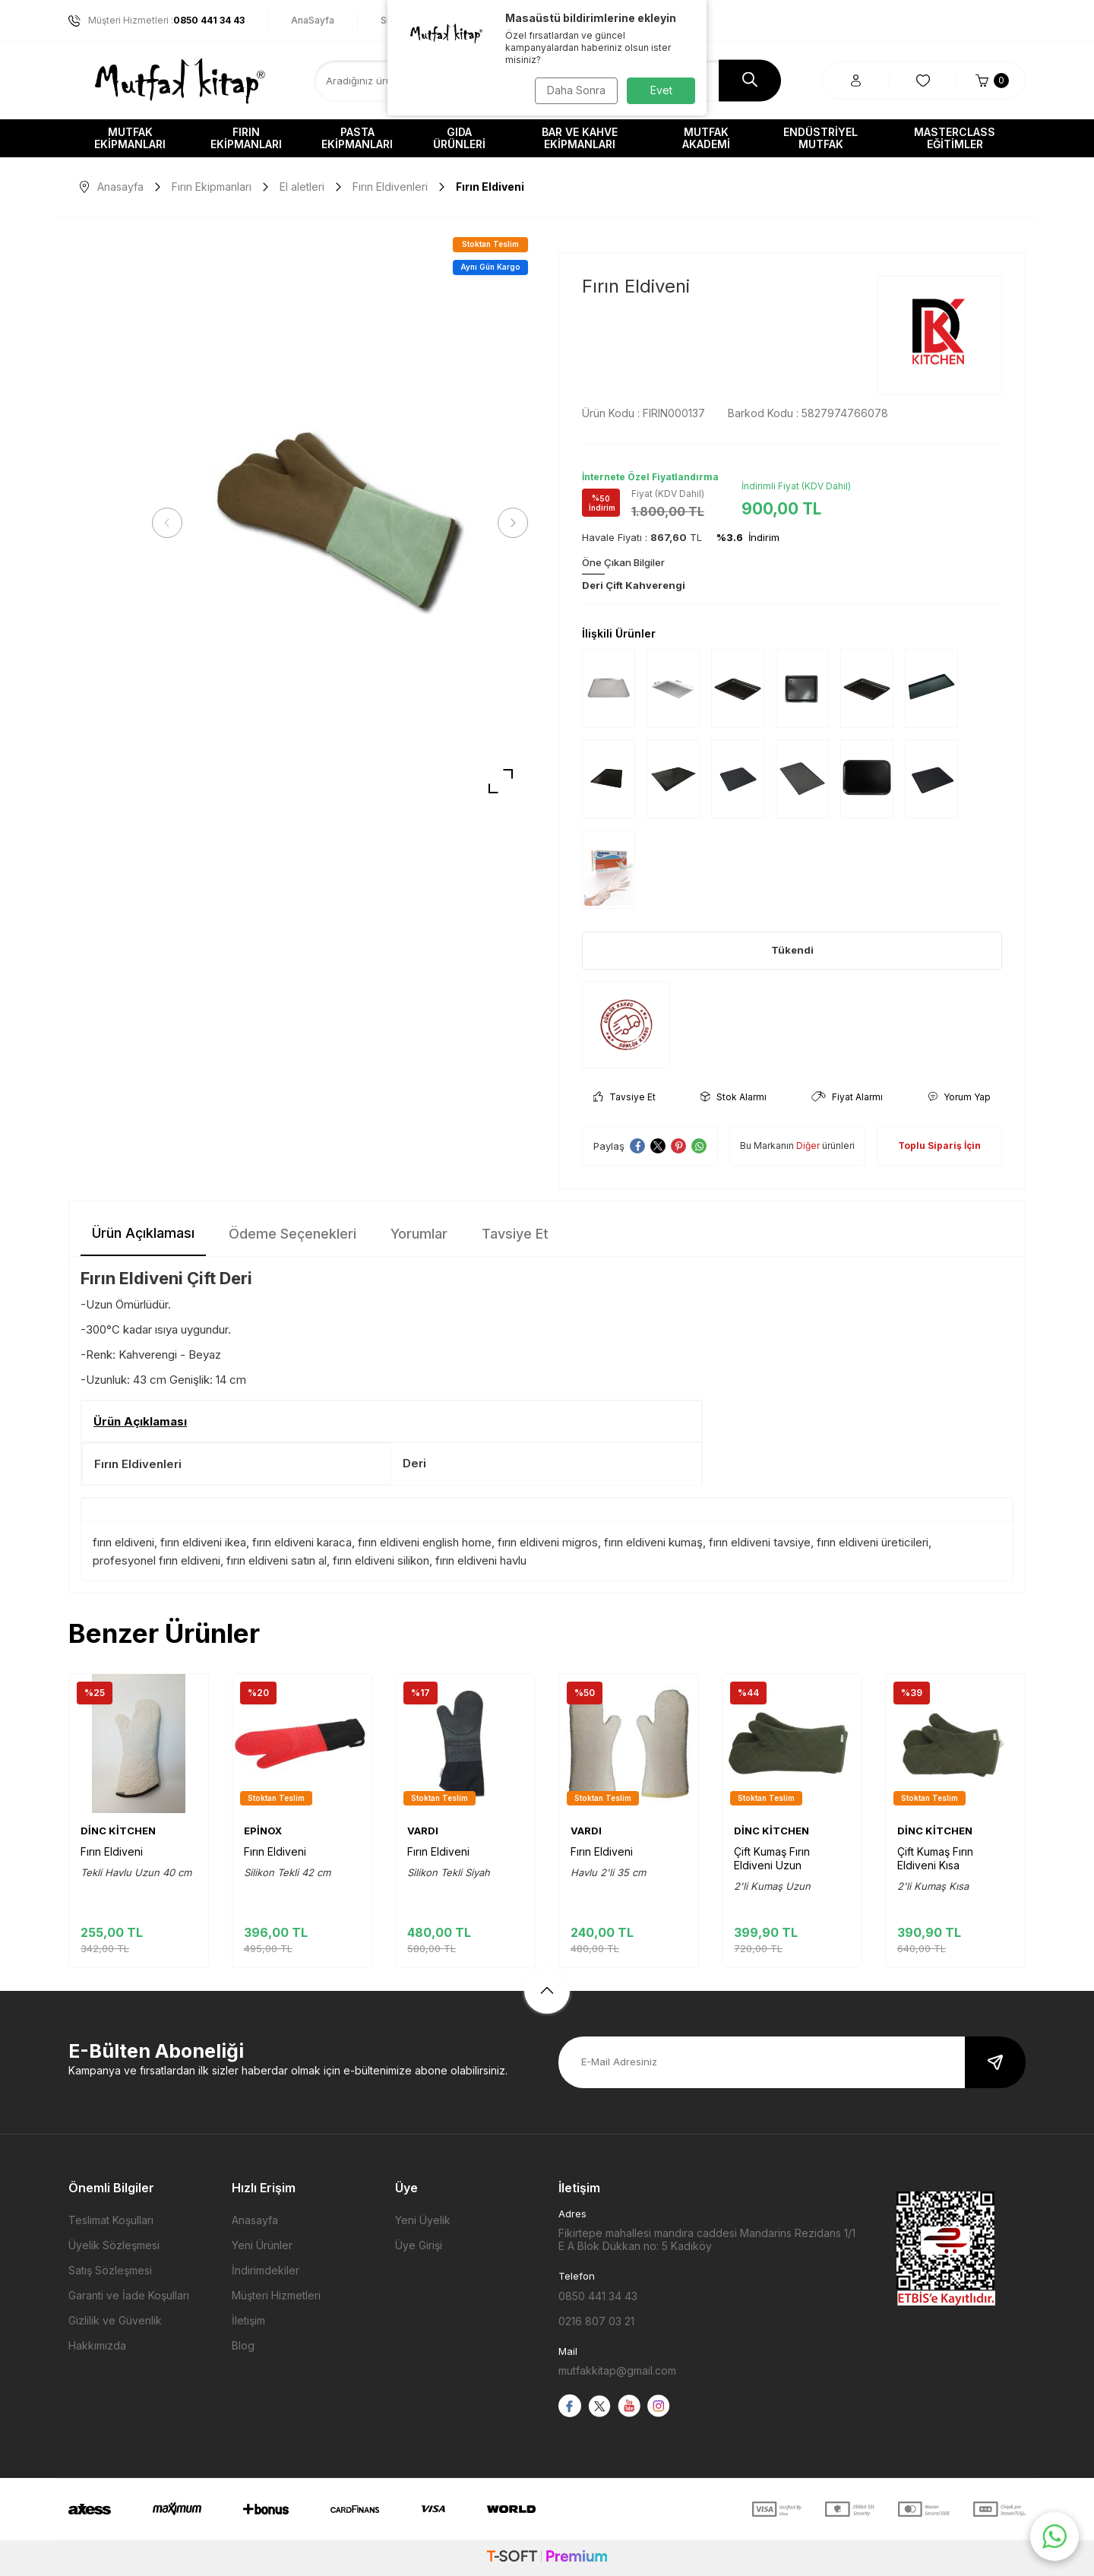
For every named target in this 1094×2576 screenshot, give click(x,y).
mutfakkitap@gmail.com (617, 2370)
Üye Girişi (418, 2245)
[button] (171, 523)
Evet (661, 90)
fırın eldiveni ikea (203, 1542)
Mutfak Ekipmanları (130, 137)
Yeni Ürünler (262, 2245)
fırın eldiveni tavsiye (760, 1542)
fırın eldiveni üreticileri (872, 1542)
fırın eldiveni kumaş (653, 1542)
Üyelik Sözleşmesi (114, 2245)
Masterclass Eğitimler (954, 137)
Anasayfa (112, 186)
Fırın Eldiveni (112, 1851)
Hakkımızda (97, 2345)
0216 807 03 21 (596, 2321)
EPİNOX (263, 1830)
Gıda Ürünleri (459, 137)
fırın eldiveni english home (425, 1542)
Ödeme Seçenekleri (292, 1234)
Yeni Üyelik (423, 2220)
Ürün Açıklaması (143, 1233)
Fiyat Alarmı (847, 1097)
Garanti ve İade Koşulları (128, 2295)
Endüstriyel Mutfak (820, 137)
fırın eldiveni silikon (381, 1560)
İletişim (248, 2320)
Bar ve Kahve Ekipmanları (580, 137)
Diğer (808, 1145)
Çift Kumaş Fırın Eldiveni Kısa (935, 1858)
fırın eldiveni (123, 1542)
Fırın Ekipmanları (246, 137)
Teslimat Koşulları (110, 2220)
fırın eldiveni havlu (480, 1560)
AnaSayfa (312, 20)
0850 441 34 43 (597, 2296)
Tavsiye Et (624, 1097)
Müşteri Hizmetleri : (156, 20)
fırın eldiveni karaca (302, 1542)
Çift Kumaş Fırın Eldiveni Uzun (772, 1858)
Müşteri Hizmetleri (276, 2295)
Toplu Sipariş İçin (939, 1145)
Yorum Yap (959, 1097)
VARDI (422, 1830)
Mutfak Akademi (706, 137)
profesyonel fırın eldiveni (156, 1560)
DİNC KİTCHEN (118, 1830)
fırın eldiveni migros (548, 1542)
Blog (243, 2345)
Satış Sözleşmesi (110, 2270)
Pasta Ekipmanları (357, 137)
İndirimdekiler (265, 2270)
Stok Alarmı (733, 1097)
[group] (340, 523)
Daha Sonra (574, 90)
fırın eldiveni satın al (276, 1560)
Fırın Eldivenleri (390, 186)
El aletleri (302, 186)
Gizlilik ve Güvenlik (115, 2320)
